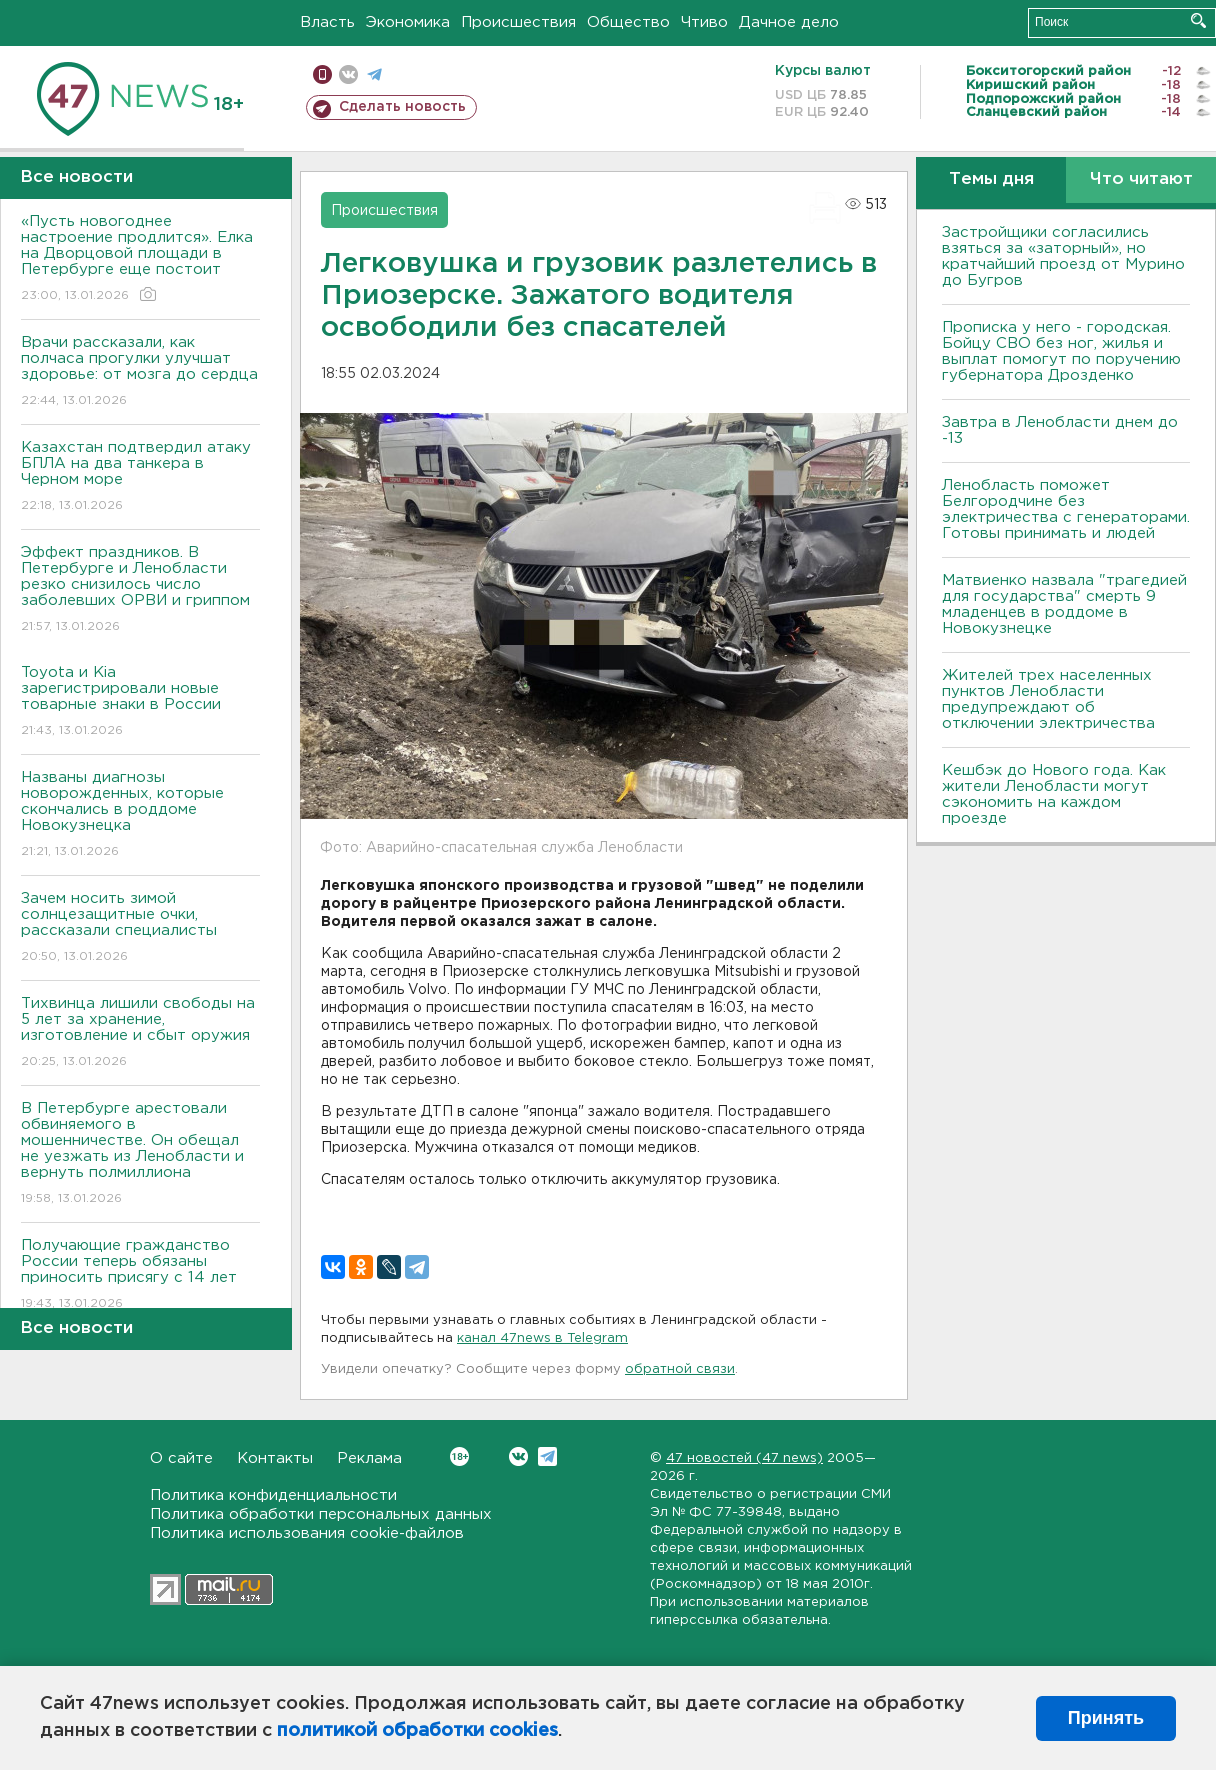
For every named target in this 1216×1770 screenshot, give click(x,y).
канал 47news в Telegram (542, 1338)
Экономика (408, 22)
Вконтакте (459, 1456)
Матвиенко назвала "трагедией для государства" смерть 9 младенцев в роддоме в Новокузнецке (1064, 604)
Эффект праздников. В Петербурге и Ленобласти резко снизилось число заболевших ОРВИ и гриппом (140, 590)
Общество (628, 22)
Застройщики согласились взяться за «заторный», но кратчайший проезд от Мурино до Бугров (1063, 256)
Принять (1106, 1718)
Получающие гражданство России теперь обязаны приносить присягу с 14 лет (140, 1275)
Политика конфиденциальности (273, 1495)
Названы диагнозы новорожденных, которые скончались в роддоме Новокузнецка (140, 815)
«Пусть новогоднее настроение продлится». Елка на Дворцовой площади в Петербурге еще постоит (140, 259)
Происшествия (518, 22)
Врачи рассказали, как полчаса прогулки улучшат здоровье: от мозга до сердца (140, 372)
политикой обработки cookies (417, 1731)
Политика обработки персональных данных (321, 1514)
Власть (327, 22)
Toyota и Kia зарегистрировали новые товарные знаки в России (140, 702)
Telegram (547, 1456)
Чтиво (704, 22)
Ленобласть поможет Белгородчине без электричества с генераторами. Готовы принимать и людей (1066, 509)
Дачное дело (789, 22)
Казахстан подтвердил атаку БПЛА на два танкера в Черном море (140, 477)
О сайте (181, 1458)
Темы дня (991, 179)
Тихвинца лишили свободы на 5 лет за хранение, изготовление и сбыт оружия (140, 1033)
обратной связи (680, 1369)
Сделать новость (402, 107)
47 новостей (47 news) (744, 1458)
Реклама (369, 1458)
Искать (1198, 20)
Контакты (275, 1458)
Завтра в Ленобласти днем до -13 (1060, 430)
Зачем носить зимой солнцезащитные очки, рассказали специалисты (140, 928)
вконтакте (348, 74)
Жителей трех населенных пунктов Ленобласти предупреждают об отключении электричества (1048, 699)
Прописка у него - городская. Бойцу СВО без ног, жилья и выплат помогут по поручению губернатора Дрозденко (1061, 351)
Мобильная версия (322, 74)
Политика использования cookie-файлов (307, 1533)
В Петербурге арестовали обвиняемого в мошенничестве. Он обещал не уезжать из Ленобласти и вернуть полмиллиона (140, 1154)
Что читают (1141, 179)
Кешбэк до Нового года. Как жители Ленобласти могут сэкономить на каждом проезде (1054, 794)
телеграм (374, 74)
